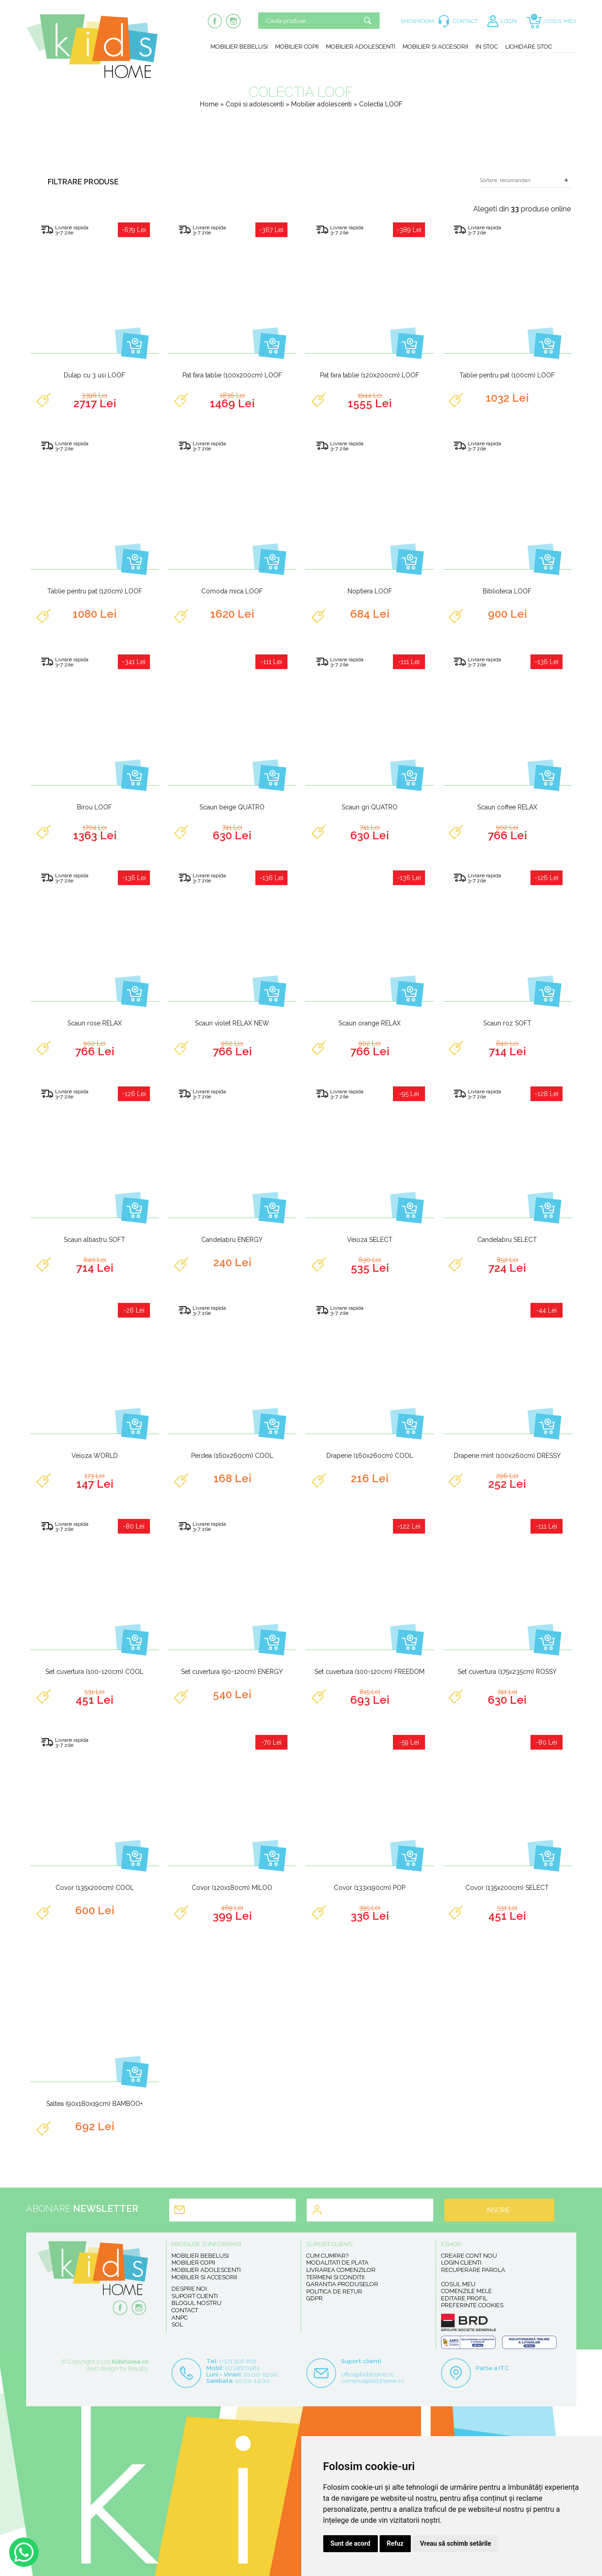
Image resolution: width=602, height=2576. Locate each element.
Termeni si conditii (335, 2277)
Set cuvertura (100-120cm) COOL (94, 1671)
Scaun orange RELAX (369, 1023)
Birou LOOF (94, 807)
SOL (177, 2324)
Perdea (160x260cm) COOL (232, 1455)
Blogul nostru (196, 2302)
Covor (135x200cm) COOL (94, 1887)
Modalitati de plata (337, 2262)
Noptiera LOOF (370, 591)
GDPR (314, 2298)
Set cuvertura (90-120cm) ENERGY (232, 1671)
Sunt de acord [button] (350, 2543)
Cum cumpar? (327, 2255)
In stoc (486, 46)
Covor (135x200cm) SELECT (507, 1887)
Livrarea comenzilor (341, 2269)
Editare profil (464, 2298)
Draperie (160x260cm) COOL (369, 1455)
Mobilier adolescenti (360, 46)
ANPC (179, 2317)
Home (209, 104)
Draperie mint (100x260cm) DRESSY (507, 1455)
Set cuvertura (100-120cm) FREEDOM (370, 1671)
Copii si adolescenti (256, 104)
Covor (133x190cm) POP (369, 1887)
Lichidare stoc (528, 46)
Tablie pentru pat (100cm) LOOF (507, 375)
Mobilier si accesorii (435, 46)
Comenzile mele (466, 2291)
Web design (102, 2368)
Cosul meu (458, 2284)
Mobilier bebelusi (239, 46)
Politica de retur (334, 2291)
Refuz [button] (395, 2543)
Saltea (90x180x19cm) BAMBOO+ (94, 2103)
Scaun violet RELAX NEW (232, 1023)
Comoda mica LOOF (232, 591)
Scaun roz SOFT (507, 1023)
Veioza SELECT (369, 1239)
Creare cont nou (469, 2255)
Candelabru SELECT (507, 1239)
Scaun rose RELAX (94, 1023)
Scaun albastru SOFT (94, 1239)
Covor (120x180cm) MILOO (232, 1887)
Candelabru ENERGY (232, 1239)
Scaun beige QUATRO (232, 807)
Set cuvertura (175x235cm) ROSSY (507, 1671)
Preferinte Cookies (472, 2305)
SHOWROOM (417, 21)
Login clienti (461, 2262)
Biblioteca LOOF (507, 591)
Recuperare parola (473, 2269)
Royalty (138, 2368)
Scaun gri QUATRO (370, 807)
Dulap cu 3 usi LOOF (94, 375)
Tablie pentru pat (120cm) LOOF (94, 591)
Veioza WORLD (95, 1455)
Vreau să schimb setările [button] (455, 2543)
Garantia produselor (342, 2284)
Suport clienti (194, 2296)
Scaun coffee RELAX (507, 807)
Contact (184, 2310)
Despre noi (189, 2288)
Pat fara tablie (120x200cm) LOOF (369, 375)
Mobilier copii (297, 46)
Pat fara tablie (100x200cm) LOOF (232, 375)
